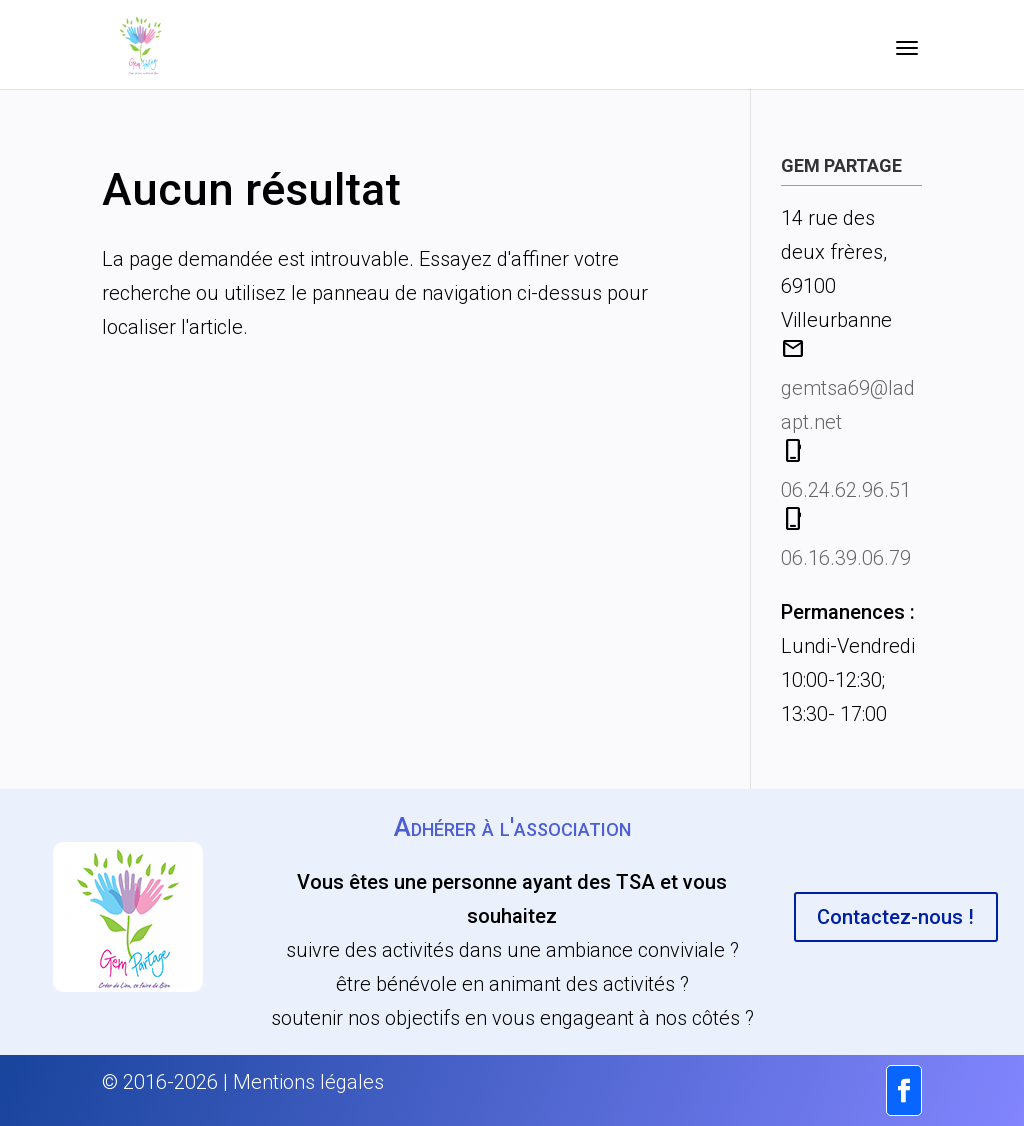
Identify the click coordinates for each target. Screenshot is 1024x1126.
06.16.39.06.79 (846, 558)
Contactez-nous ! (895, 917)
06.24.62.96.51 (846, 490)
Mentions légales (308, 1082)
